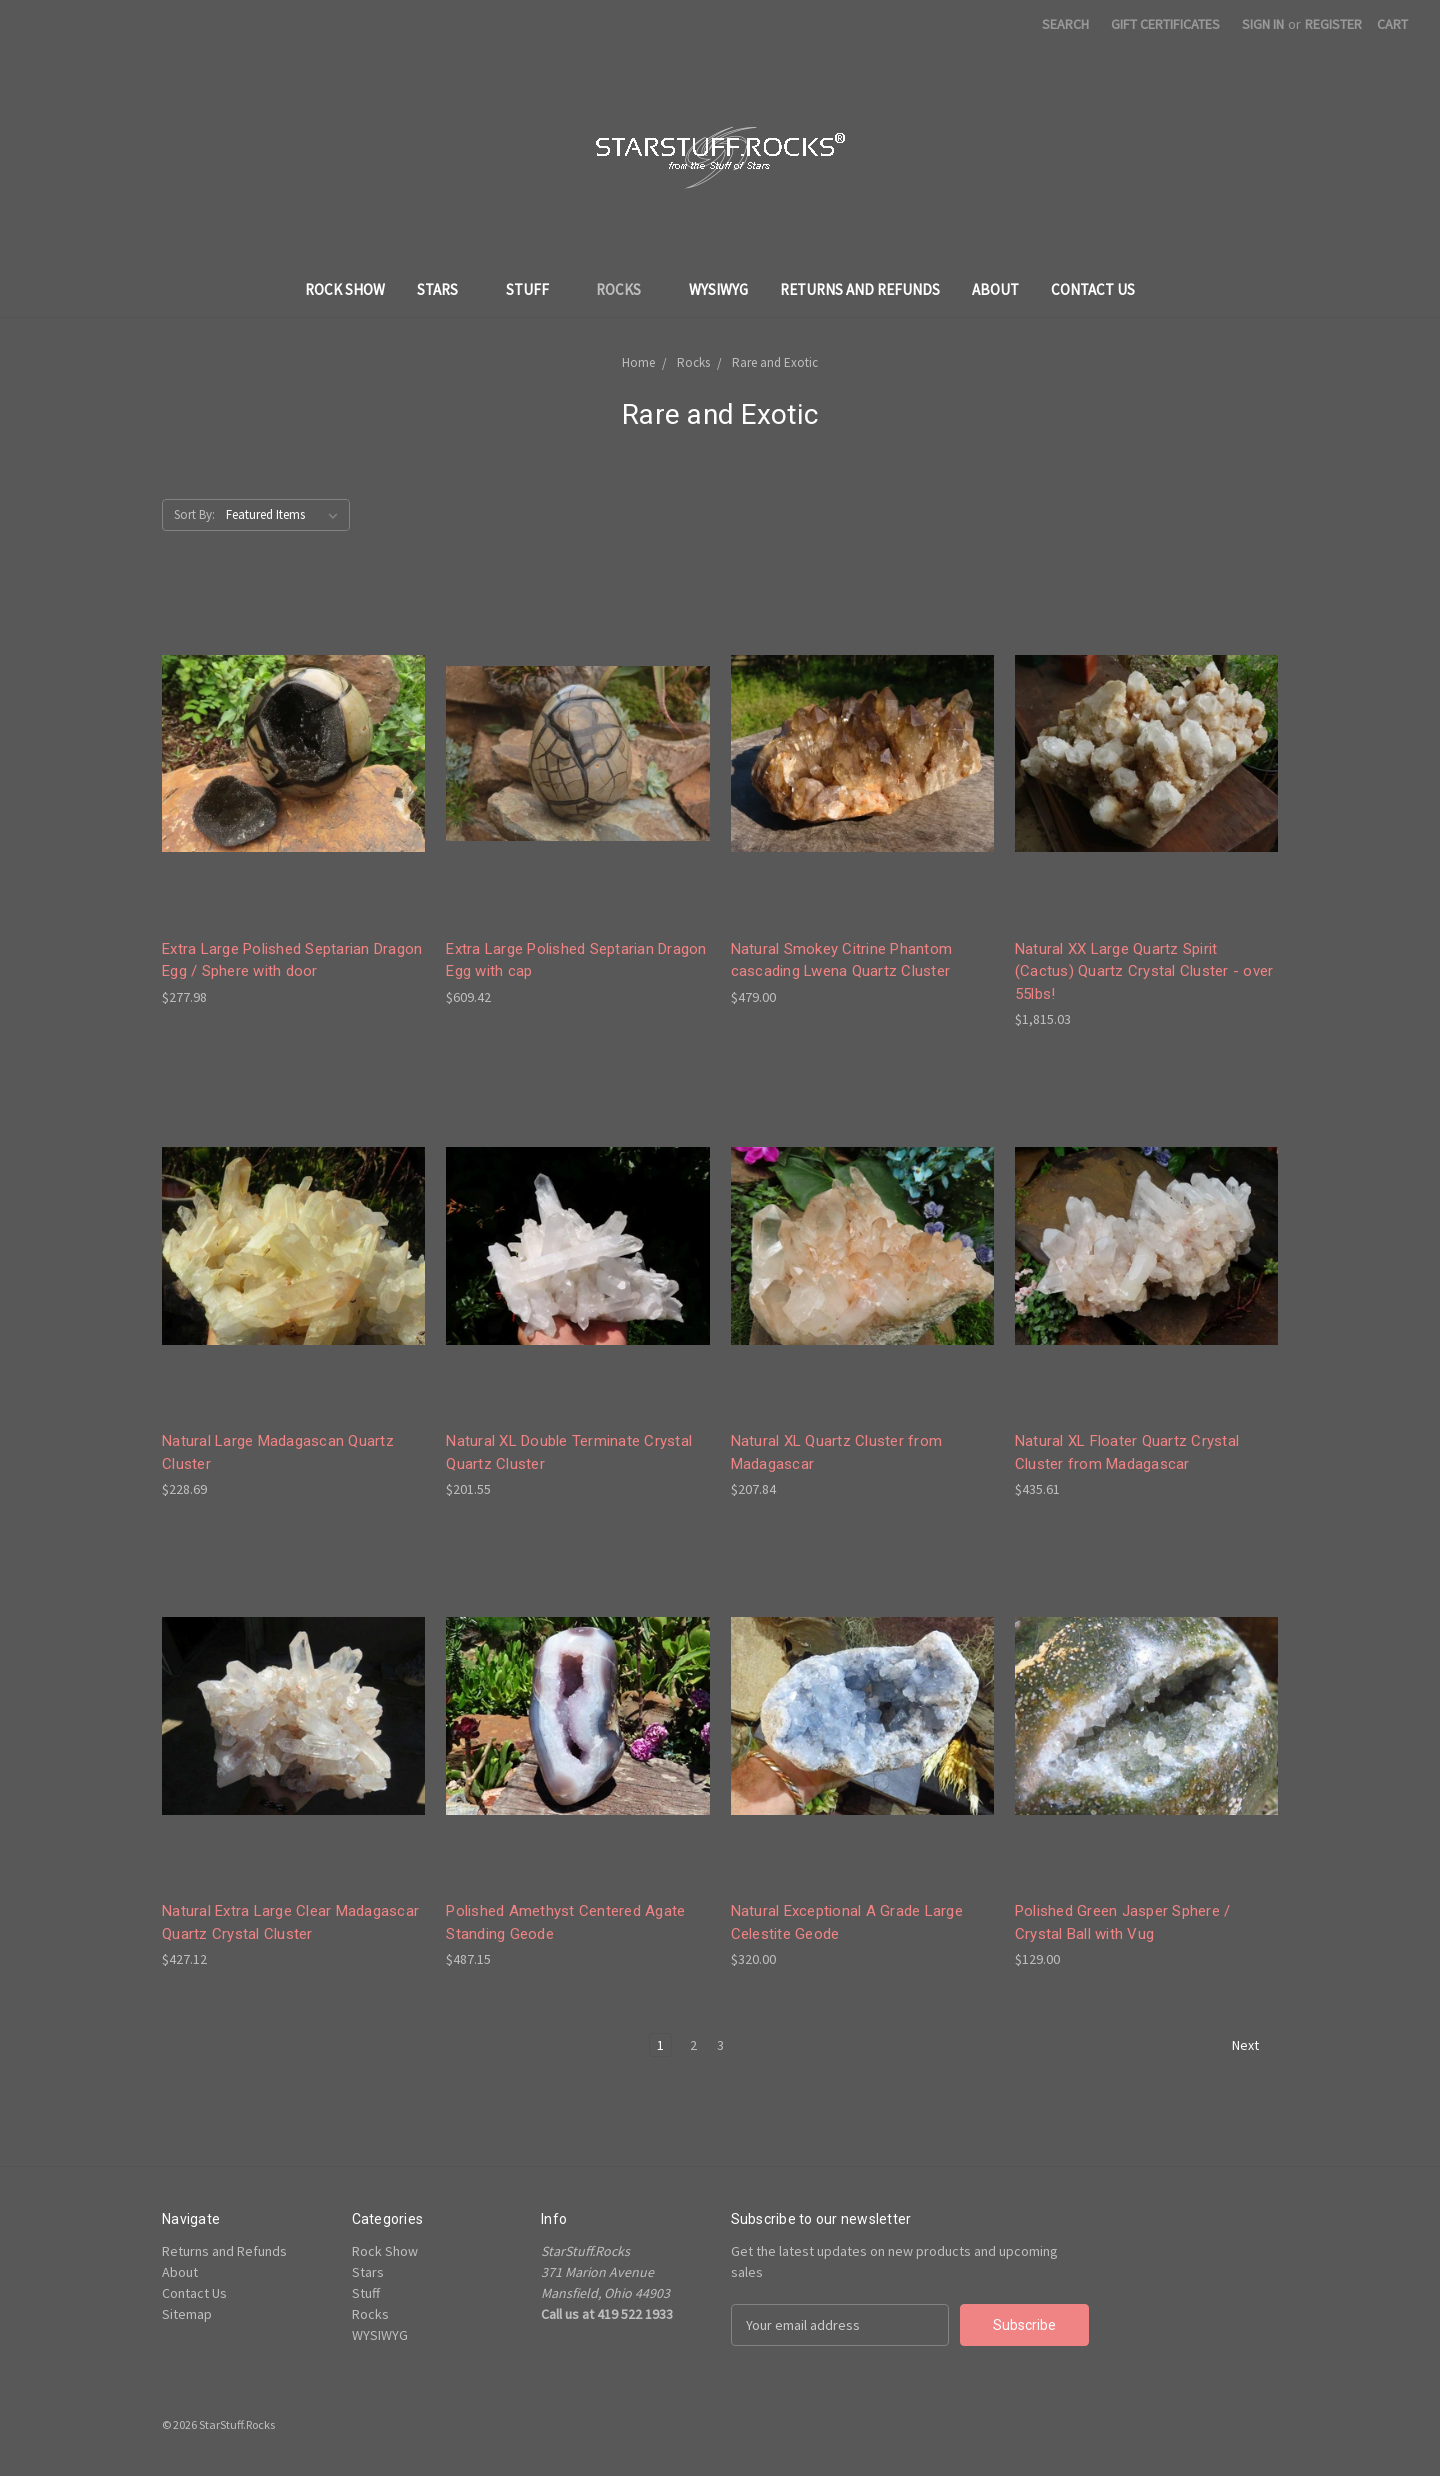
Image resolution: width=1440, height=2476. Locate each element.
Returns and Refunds (860, 289)
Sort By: (194, 514)
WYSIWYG (718, 289)
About (995, 289)
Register (1333, 24)
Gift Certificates (1165, 24)
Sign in (1263, 24)
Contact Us (1093, 289)
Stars (445, 289)
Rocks (626, 289)
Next (1254, 2046)
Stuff (535, 289)
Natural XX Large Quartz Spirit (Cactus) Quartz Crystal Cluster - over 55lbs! (1144, 971)
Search (1065, 24)
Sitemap (187, 2314)
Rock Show (345, 289)
